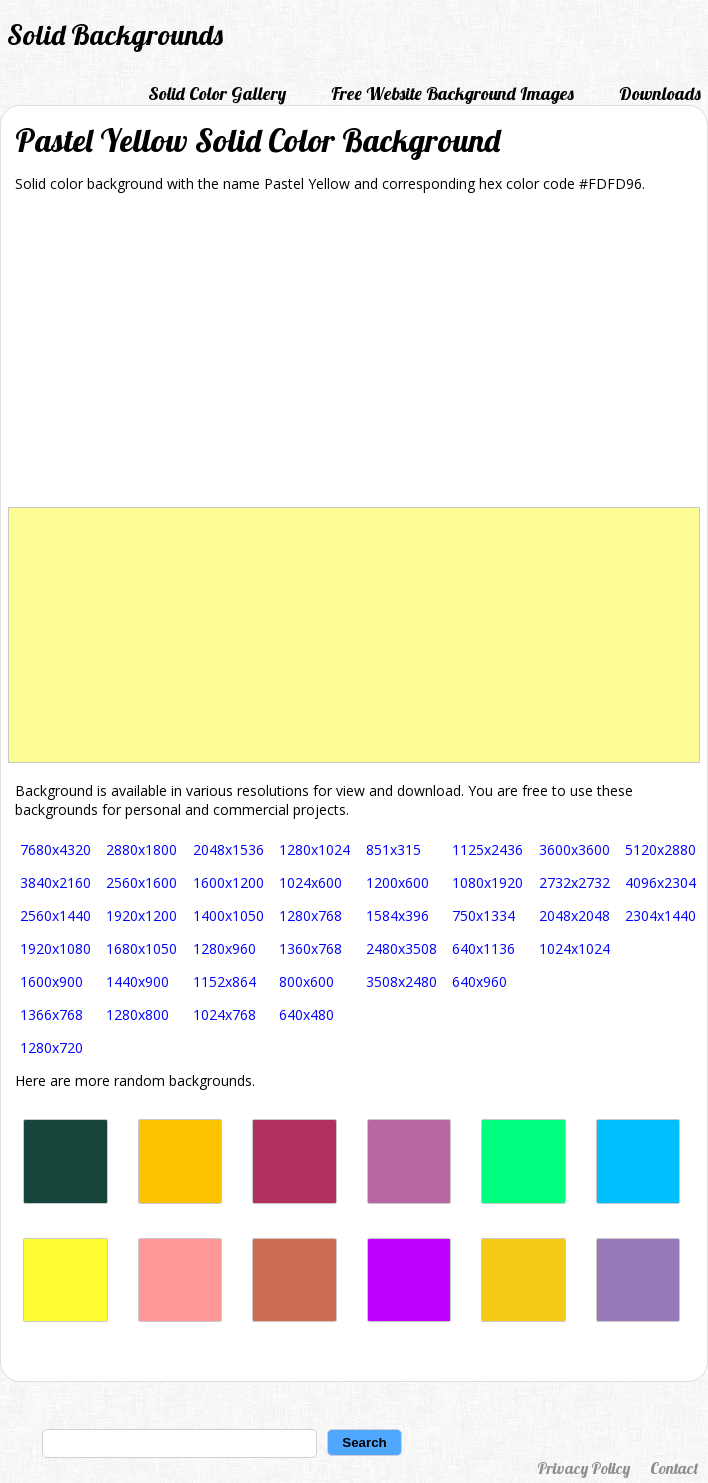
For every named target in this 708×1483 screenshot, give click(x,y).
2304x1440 (660, 915)
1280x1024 (314, 849)
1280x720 (51, 1047)
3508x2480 (401, 981)
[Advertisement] (354, 357)
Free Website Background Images (452, 93)
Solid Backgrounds (115, 34)
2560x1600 (141, 882)
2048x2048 (574, 915)
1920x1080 (55, 948)
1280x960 (224, 948)
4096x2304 (660, 882)
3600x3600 (574, 849)
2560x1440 (55, 915)
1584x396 (397, 915)
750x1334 (483, 915)
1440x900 (137, 981)
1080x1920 (487, 882)
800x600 (306, 981)
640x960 (479, 981)
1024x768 (224, 1014)
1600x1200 (228, 882)
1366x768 (51, 1014)
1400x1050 (228, 915)
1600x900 (51, 981)
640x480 (306, 1014)
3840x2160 (55, 882)
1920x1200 (141, 915)
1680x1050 (141, 948)
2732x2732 (574, 882)
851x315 (393, 849)
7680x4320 (55, 849)
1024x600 (310, 882)
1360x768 (310, 948)
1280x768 (310, 915)
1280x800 (137, 1014)
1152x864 (224, 981)
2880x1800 (141, 849)
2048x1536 (228, 849)
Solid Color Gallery (217, 93)
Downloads (660, 93)
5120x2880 (660, 849)
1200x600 (397, 882)
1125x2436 (487, 849)
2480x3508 (401, 948)
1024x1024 (574, 948)
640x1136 (483, 948)
